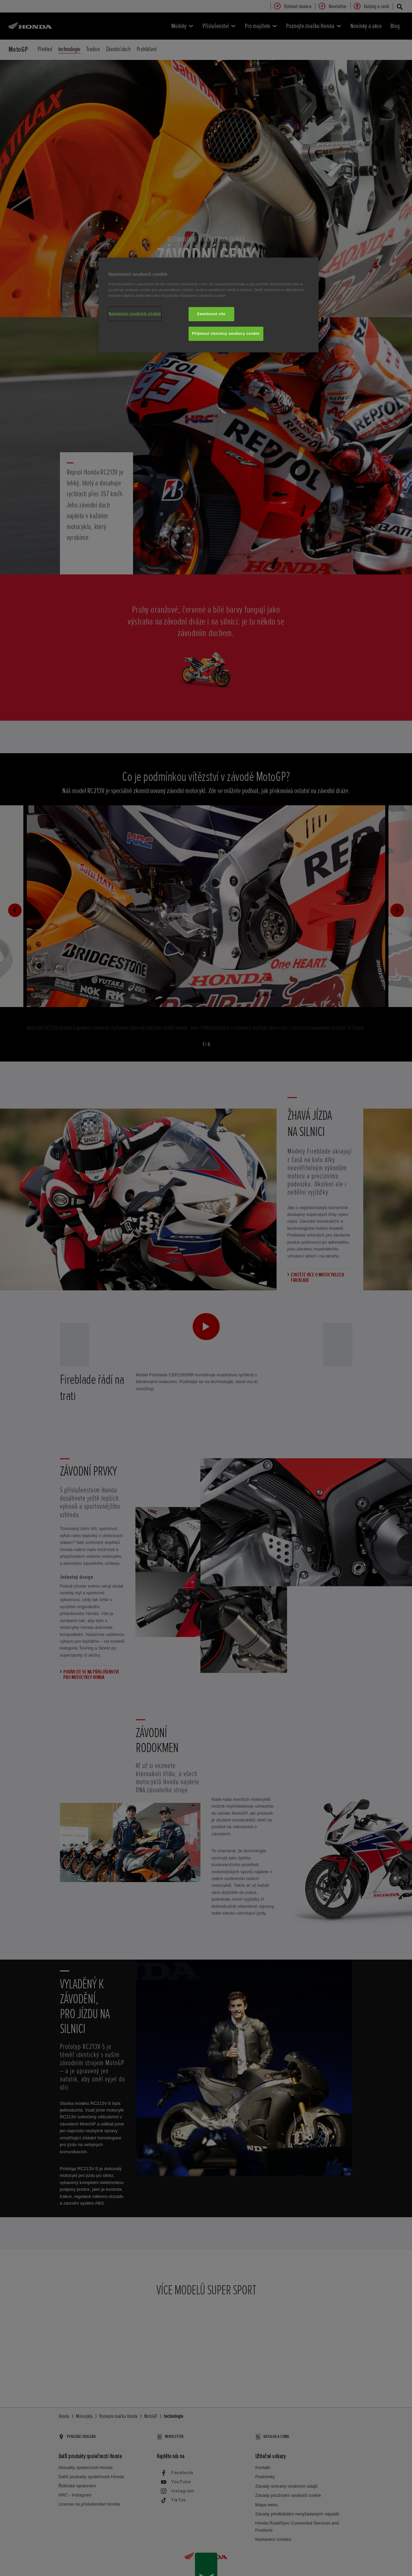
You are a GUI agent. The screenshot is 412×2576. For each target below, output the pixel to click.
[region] (209, 305)
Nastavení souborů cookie (135, 313)
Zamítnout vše (211, 314)
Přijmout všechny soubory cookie (226, 333)
